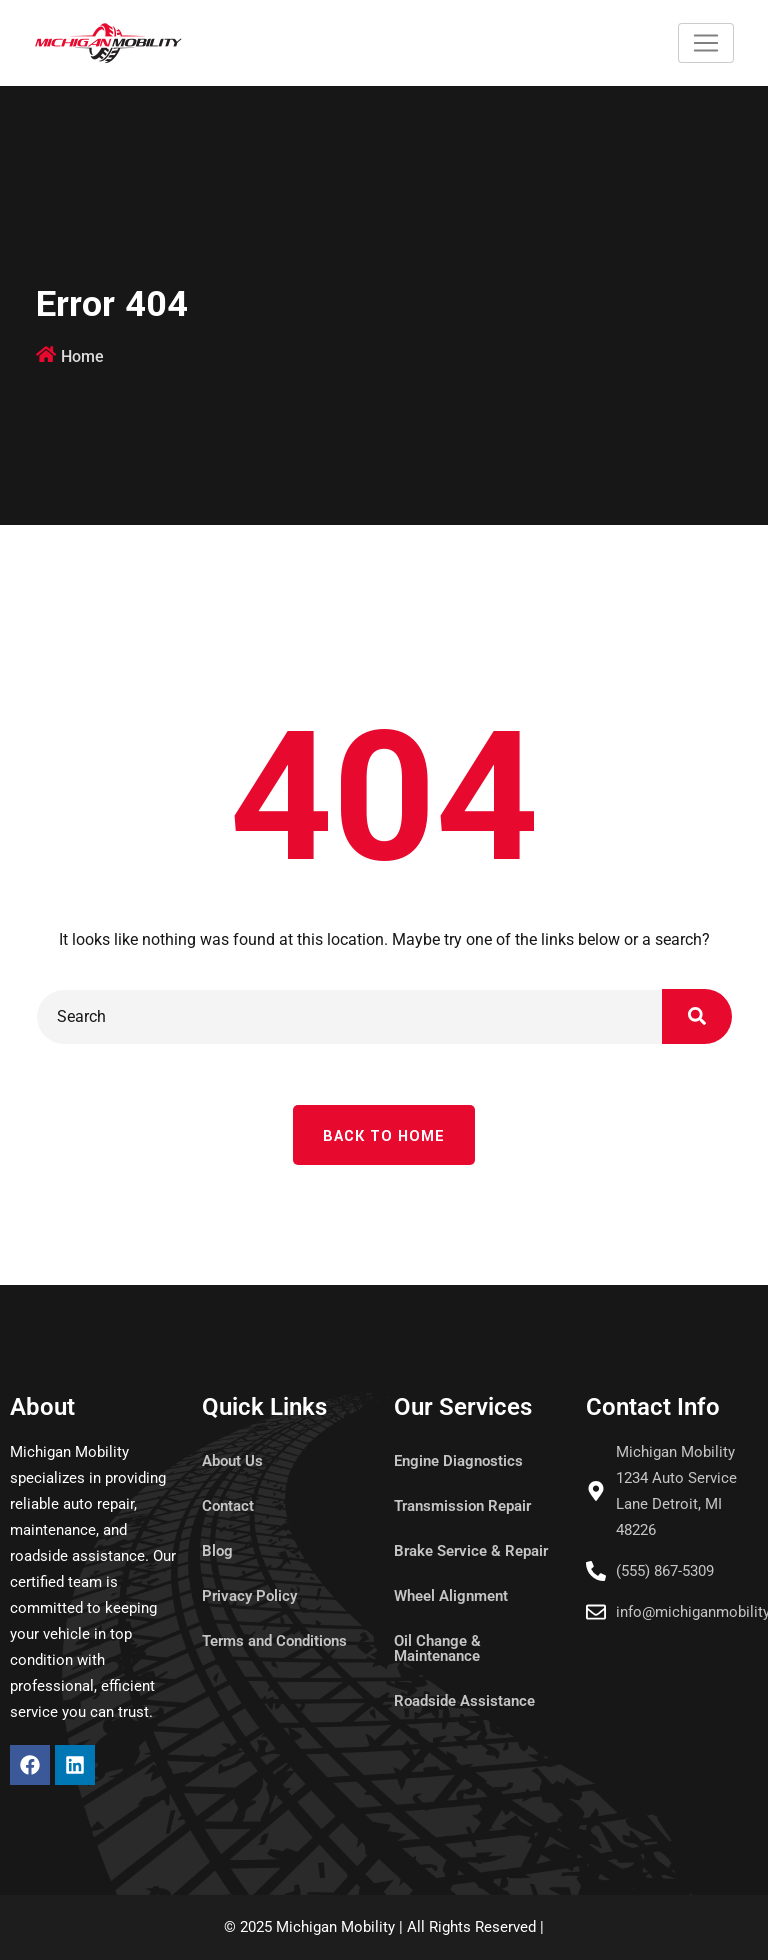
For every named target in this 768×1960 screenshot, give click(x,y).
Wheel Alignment (451, 1596)
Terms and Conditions (274, 1641)
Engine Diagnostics (458, 1461)
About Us (232, 1461)
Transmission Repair (462, 1506)
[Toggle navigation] (706, 43)
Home (82, 356)
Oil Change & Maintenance (437, 1648)
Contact (228, 1506)
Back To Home (384, 1136)
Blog (217, 1551)
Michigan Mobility (335, 1927)
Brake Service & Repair (471, 1551)
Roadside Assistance (464, 1701)
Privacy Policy (249, 1596)
